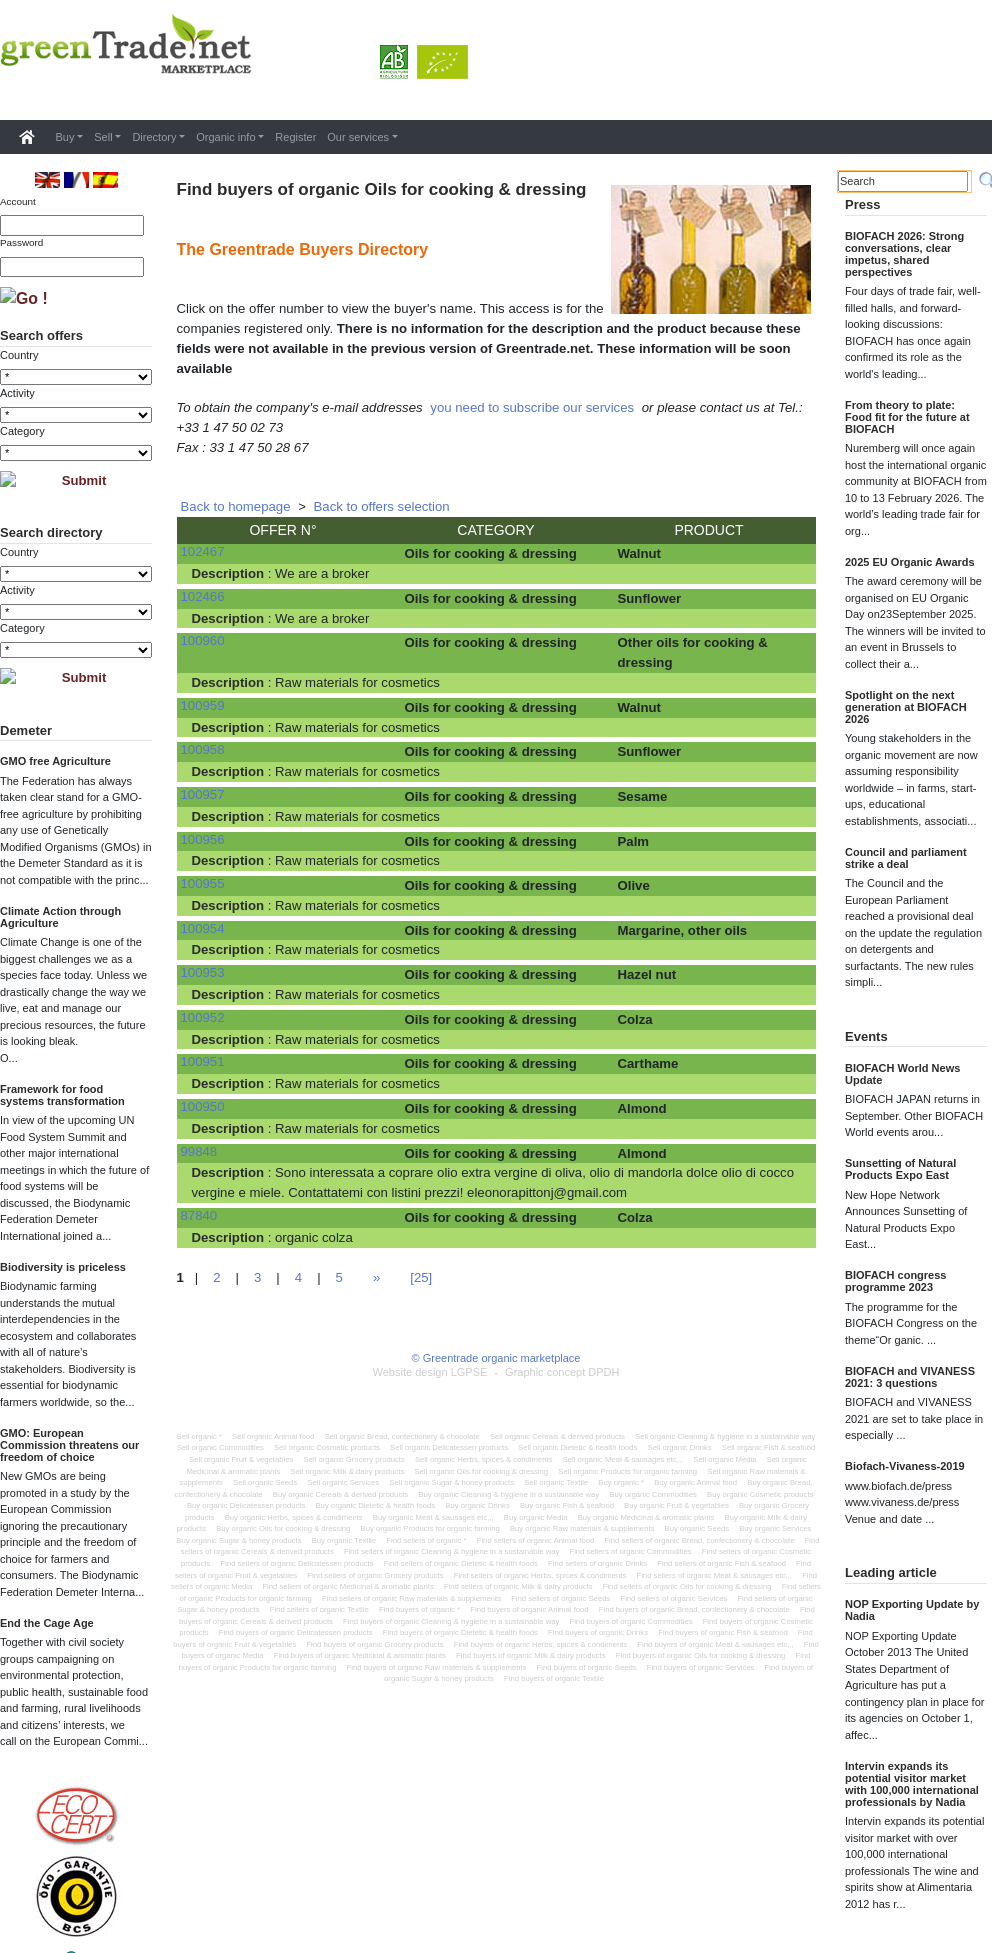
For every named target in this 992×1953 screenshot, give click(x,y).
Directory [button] (154, 137)
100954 (203, 928)
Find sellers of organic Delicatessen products (297, 1563)
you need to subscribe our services (532, 407)
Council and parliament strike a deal (906, 858)
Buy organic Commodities (653, 1494)
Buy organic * (621, 1482)
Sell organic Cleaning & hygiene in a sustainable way (725, 1436)
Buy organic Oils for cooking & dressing (283, 1528)
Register (295, 137)
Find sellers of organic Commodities (630, 1551)
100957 (203, 794)
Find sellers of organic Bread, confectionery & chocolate (699, 1540)
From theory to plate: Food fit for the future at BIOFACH (907, 417)
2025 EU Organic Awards (910, 562)
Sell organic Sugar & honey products (451, 1482)
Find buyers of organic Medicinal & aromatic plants (360, 1655)
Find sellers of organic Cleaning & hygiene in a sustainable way (451, 1551)
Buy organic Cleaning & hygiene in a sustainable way (508, 1494)
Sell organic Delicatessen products (449, 1447)
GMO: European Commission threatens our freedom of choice (69, 1445)
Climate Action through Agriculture (60, 917)
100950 (203, 1106)
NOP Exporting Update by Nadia (912, 1610)
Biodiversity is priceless (63, 1267)
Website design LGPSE (430, 1372)
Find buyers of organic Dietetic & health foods (460, 1632)
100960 (203, 640)
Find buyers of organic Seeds (587, 1667)
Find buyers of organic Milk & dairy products (531, 1655)
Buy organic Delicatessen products (246, 1505)
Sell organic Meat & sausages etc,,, (623, 1459)
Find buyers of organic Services (701, 1667)
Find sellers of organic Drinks (597, 1563)
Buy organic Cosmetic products (760, 1494)
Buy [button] (65, 137)
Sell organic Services (343, 1482)
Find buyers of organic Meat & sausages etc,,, (715, 1644)
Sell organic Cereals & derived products (557, 1436)
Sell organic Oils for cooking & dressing (481, 1471)
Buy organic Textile (344, 1540)
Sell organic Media (724, 1459)
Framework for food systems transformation (62, 1095)
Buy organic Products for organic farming (430, 1528)
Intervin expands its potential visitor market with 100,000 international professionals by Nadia (912, 1784)
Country (19, 355)
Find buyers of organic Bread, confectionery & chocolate (694, 1609)
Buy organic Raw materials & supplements (582, 1528)
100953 (203, 972)
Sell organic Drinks (680, 1447)
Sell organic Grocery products (354, 1459)
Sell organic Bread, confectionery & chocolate (402, 1436)
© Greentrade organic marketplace (496, 1358)
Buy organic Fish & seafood (567, 1505)
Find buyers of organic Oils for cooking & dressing (701, 1655)
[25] (421, 1277)
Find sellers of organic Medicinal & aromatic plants (347, 1586)
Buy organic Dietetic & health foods (375, 1505)
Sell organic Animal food (273, 1436)
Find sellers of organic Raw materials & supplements (411, 1598)
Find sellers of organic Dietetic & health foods (461, 1563)
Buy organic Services (775, 1528)
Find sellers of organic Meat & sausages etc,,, (714, 1575)
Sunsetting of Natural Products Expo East (900, 1169)
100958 (203, 749)
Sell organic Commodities (220, 1447)
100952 (203, 1017)
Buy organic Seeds (697, 1528)
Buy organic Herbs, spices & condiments (294, 1517)
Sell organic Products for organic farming (627, 1471)
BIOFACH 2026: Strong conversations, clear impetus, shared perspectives (904, 254)
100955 (203, 883)
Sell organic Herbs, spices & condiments (484, 1459)
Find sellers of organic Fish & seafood (721, 1563)
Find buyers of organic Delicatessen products (296, 1632)
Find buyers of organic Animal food (529, 1609)
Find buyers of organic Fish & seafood (722, 1632)
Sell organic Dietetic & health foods (577, 1447)
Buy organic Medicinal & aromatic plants (646, 1517)
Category (22, 431)
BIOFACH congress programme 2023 (895, 1281)
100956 (203, 839)
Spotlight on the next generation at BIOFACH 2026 (906, 707)
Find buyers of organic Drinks (598, 1632)
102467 (203, 551)
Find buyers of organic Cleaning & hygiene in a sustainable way (451, 1621)
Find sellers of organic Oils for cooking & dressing (687, 1586)
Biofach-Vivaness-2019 (905, 1466)
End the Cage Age (47, 1623)
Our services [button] (358, 137)
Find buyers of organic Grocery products (374, 1644)
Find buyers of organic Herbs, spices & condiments (540, 1644)
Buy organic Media (536, 1517)
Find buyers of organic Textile (554, 1678)
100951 (203, 1061)
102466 (203, 596)
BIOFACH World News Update (902, 1074)
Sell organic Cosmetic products (327, 1447)
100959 (203, 705)
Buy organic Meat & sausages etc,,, (433, 1517)
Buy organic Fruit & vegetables (676, 1505)
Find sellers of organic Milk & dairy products (518, 1586)
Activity (17, 393)
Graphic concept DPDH (562, 1372)
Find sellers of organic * (426, 1540)
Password (21, 242)
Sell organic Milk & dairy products (348, 1471)
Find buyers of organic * (419, 1609)
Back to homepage (236, 506)
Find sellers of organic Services (673, 1598)
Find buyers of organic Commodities (630, 1621)
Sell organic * (199, 1436)
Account (18, 201)
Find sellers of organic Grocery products (375, 1575)
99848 (199, 1151)
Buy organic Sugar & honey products (238, 1540)
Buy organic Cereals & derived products (340, 1494)
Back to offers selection (382, 506)
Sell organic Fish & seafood (769, 1447)
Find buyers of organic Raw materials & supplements (437, 1667)
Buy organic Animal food (695, 1482)
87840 (199, 1215)
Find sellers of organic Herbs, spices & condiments (540, 1575)
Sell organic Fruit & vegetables (241, 1459)
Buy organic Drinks (477, 1505)
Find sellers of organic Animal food (536, 1540)
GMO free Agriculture (55, 761)
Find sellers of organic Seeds (560, 1598)
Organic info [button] (225, 137)
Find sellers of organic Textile (319, 1609)
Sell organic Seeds (265, 1482)
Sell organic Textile (556, 1482)
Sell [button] (103, 137)
